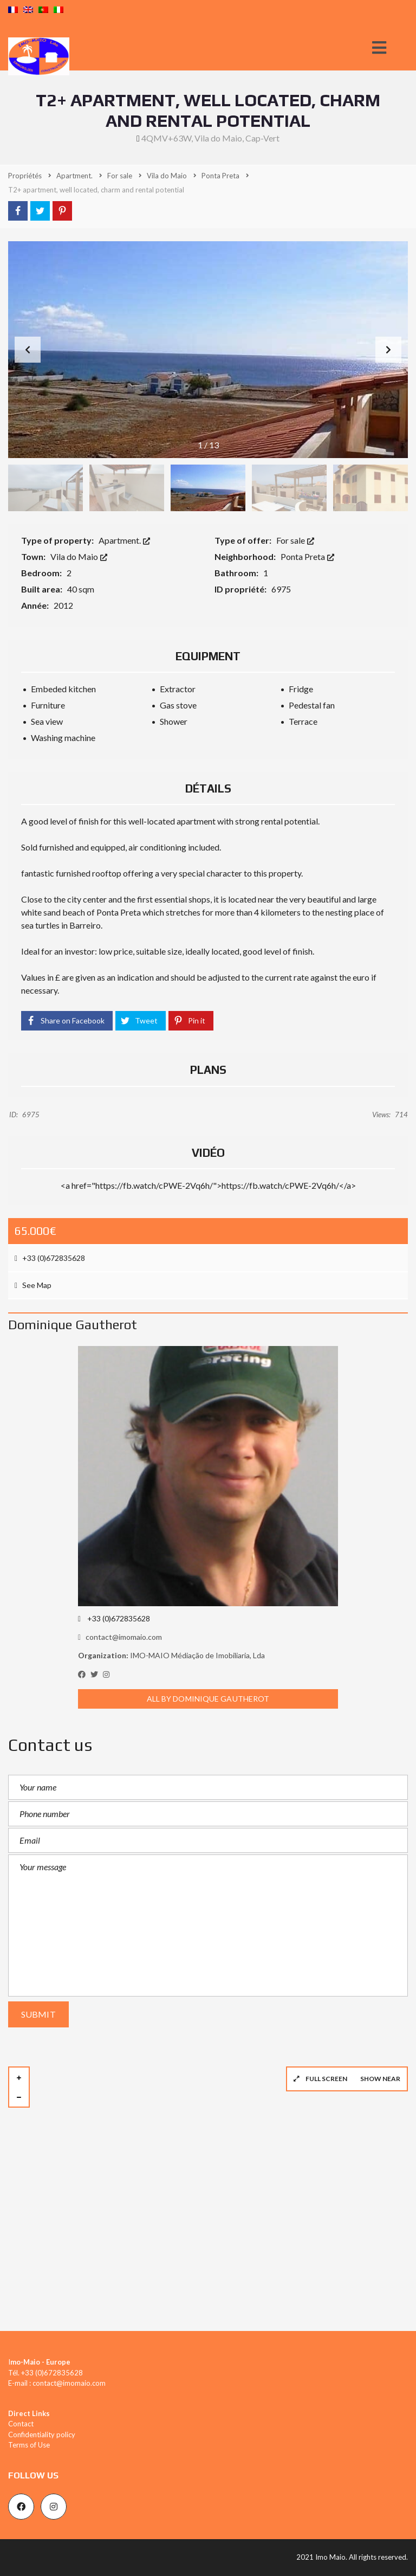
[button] (388, 350)
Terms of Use (29, 2444)
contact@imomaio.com (120, 1636)
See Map (33, 1285)
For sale (295, 540)
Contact (21, 2423)
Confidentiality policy (41, 2434)
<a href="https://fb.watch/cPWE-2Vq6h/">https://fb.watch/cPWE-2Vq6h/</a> (208, 1185)
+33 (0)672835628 (50, 1258)
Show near (380, 2079)
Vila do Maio (78, 556)
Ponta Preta (307, 556)
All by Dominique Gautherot (208, 1698)
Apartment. (124, 540)
